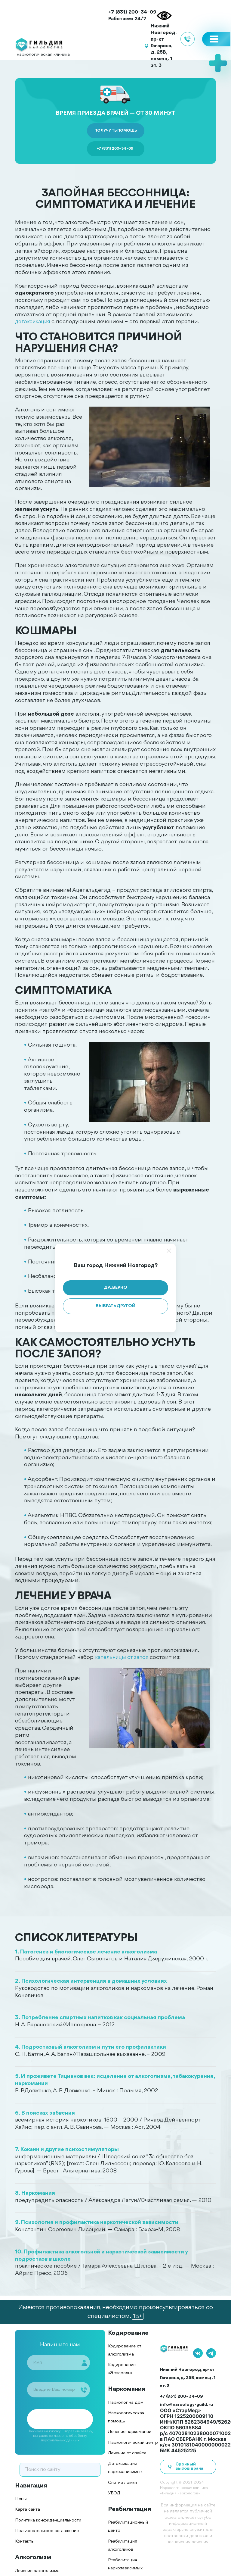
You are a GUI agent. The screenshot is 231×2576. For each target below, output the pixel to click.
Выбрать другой (115, 1306)
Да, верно (115, 1287)
